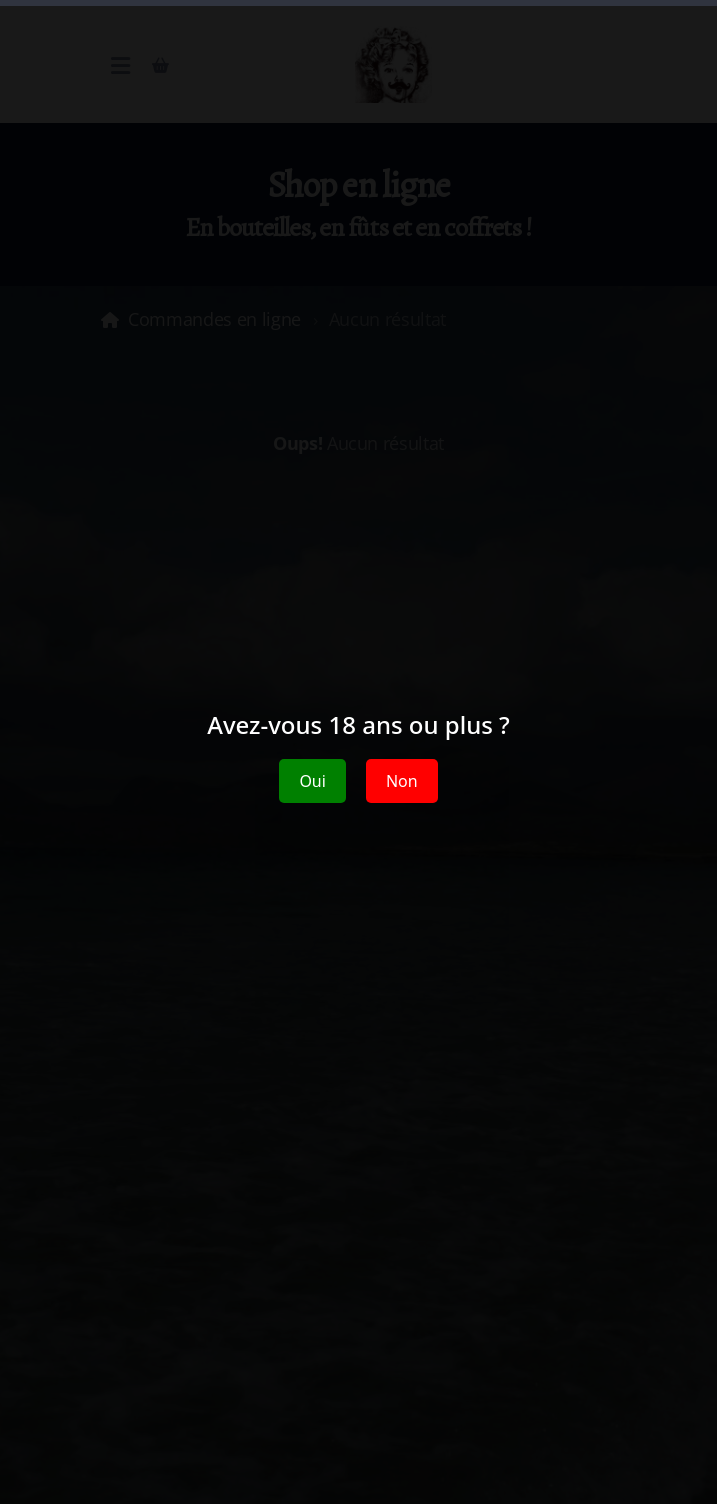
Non (402, 781)
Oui (312, 781)
